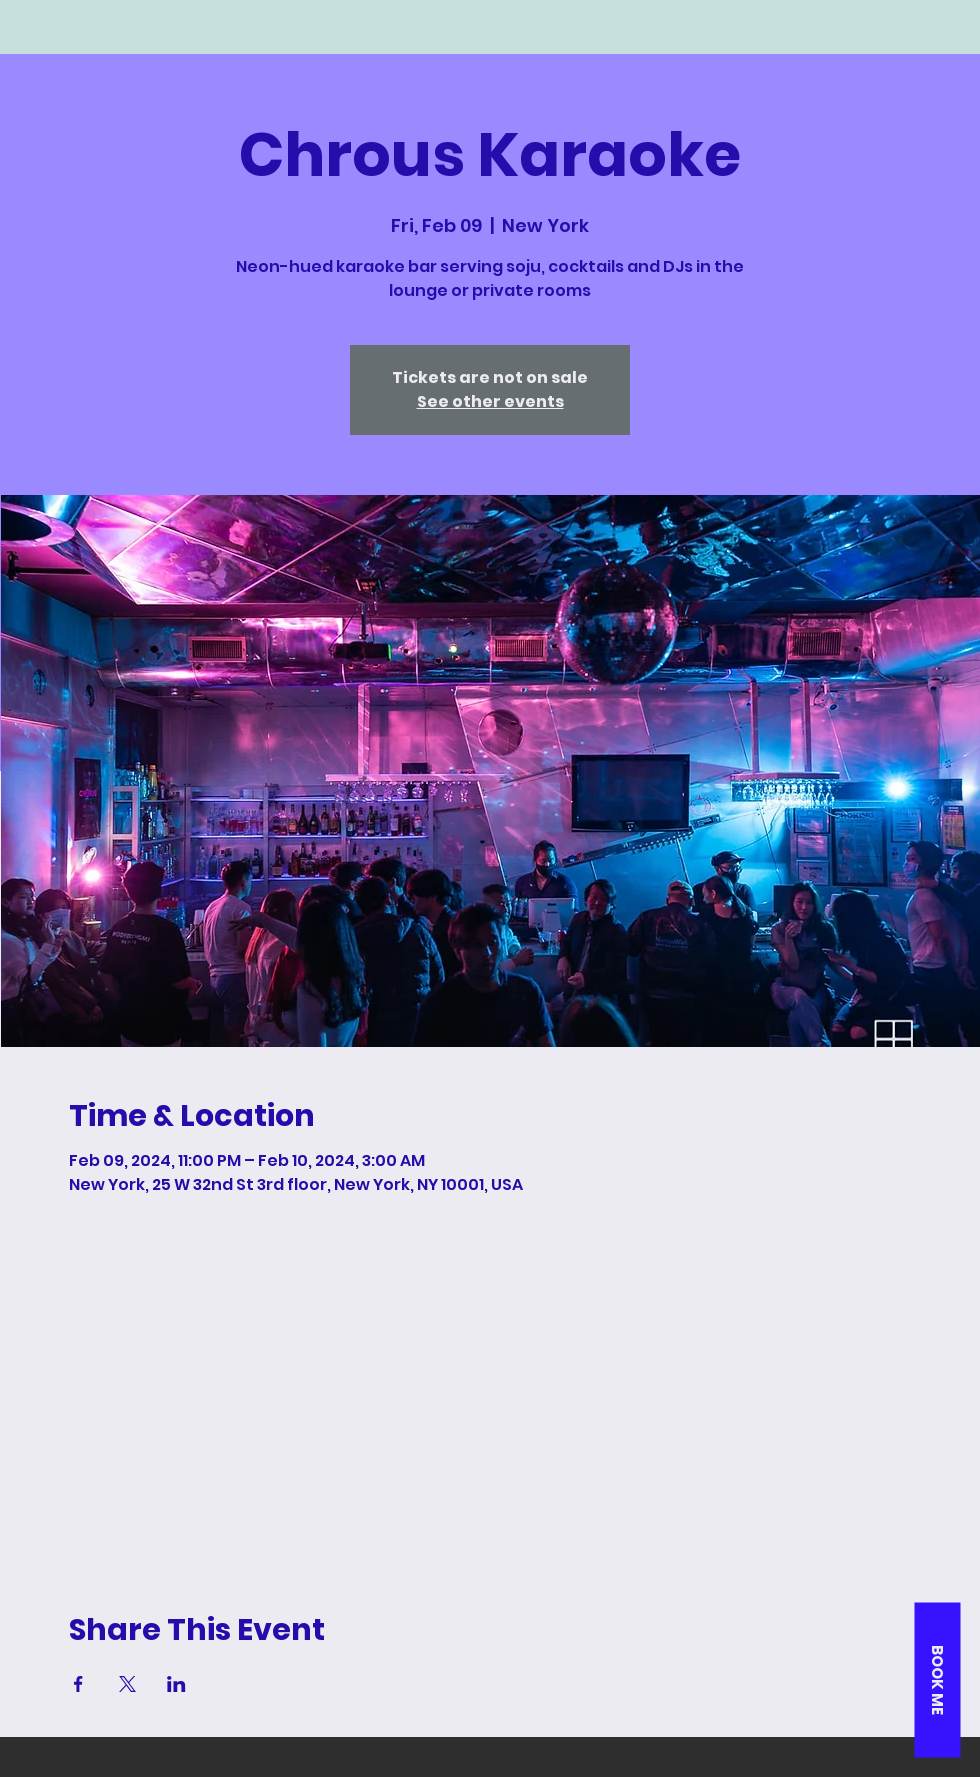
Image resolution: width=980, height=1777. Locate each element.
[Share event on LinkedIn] (176, 1684)
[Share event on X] (127, 1684)
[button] (937, 1679)
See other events (490, 401)
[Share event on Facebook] (78, 1684)
